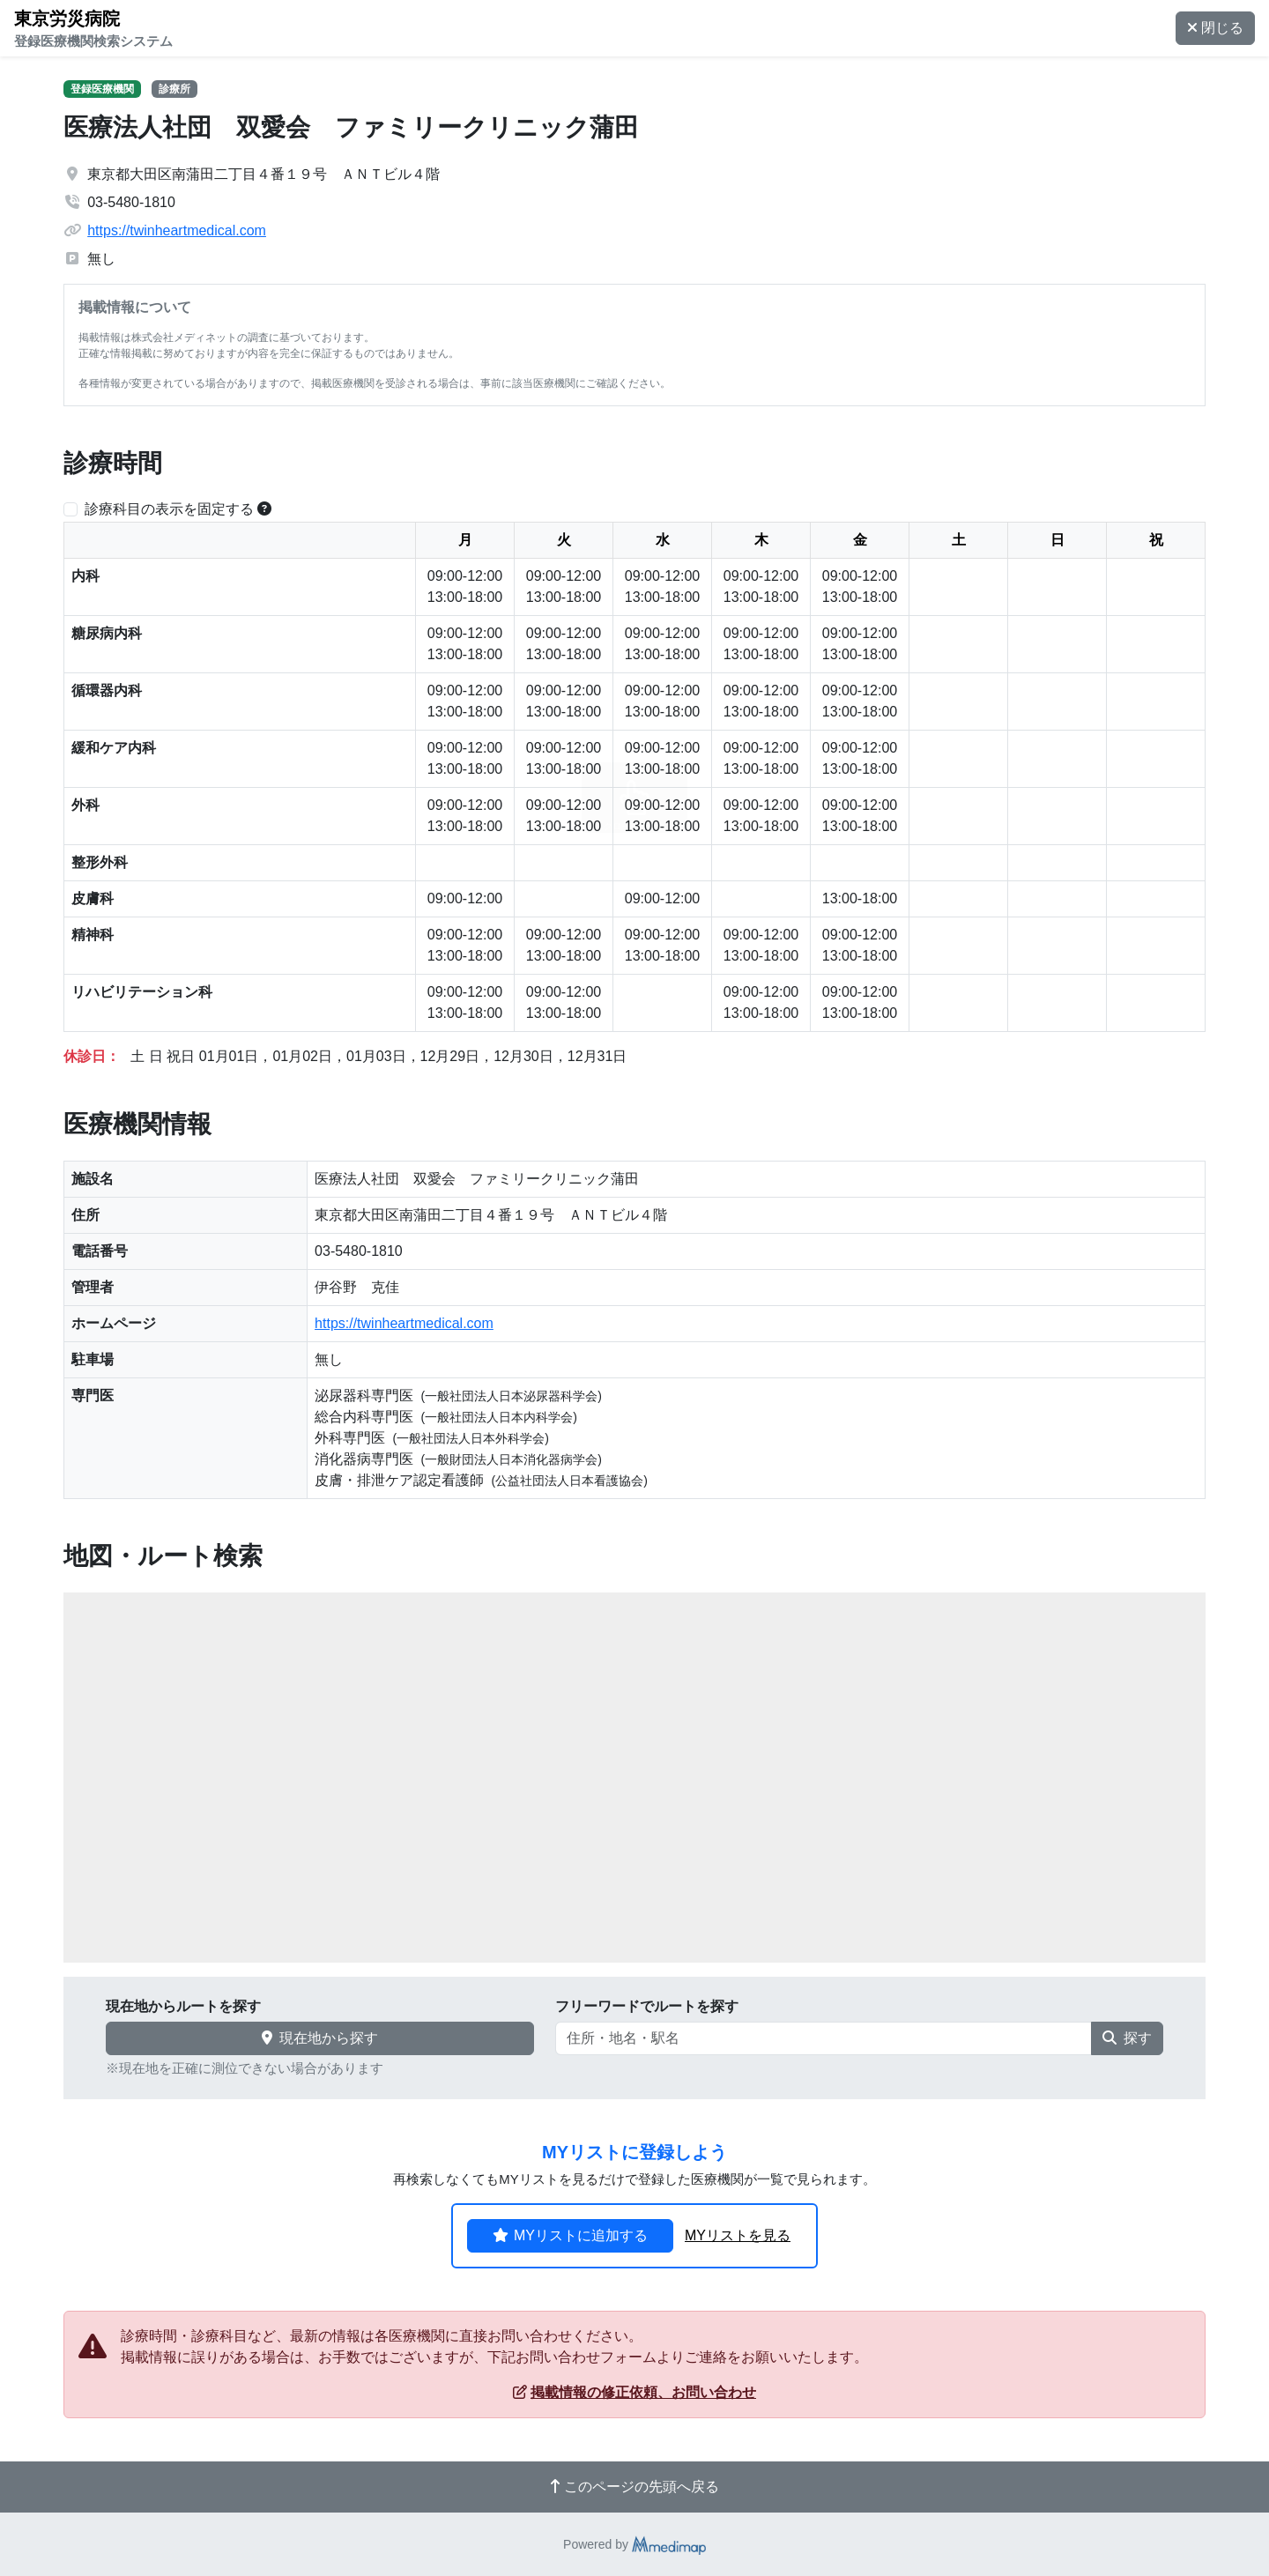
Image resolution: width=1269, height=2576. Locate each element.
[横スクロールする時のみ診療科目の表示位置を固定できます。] (264, 508)
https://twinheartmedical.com (176, 230)
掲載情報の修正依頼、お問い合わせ (634, 2392)
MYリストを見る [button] (737, 2235)
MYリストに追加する (570, 2235)
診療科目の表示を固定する (169, 508)
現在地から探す (320, 2037)
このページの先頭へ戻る (634, 2486)
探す (1127, 2037)
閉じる (1215, 27)
